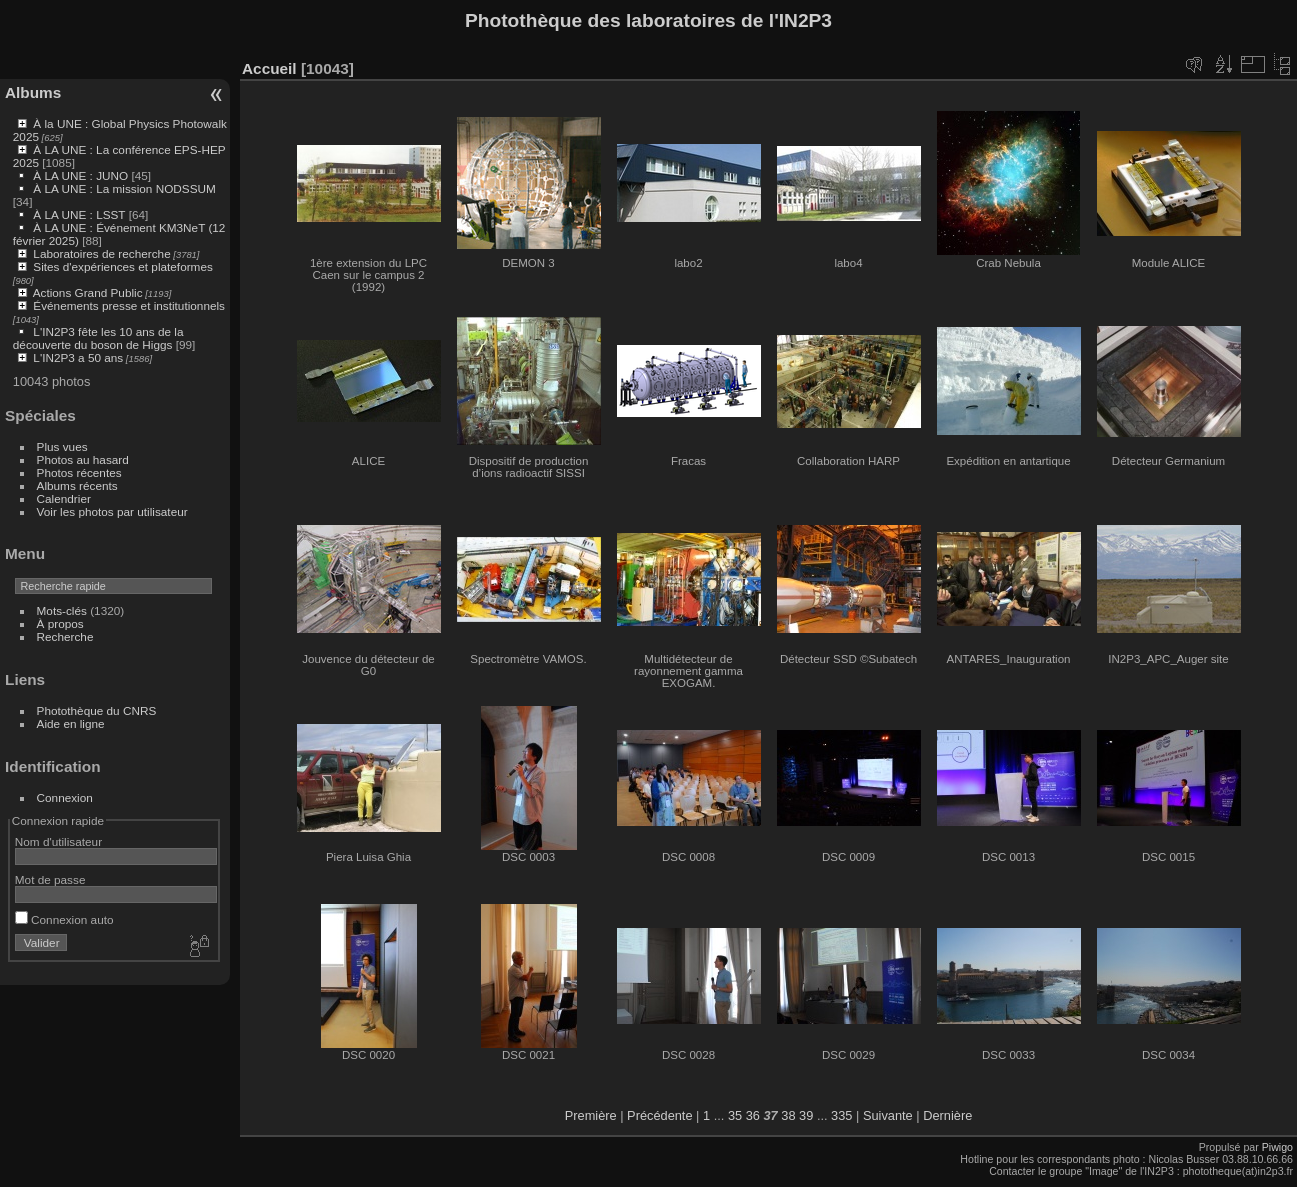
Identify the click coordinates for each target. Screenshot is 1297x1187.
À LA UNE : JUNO (82, 175)
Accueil (269, 68)
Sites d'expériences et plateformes (122, 266)
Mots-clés (62, 610)
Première (591, 1115)
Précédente (659, 1115)
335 (841, 1115)
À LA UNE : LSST (79, 214)
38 (788, 1115)
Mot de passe (50, 879)
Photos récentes (79, 472)
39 (806, 1115)
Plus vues (62, 446)
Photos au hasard (83, 459)
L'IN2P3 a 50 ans (78, 357)
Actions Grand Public (88, 292)
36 (753, 1115)
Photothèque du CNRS (97, 710)
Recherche (65, 636)
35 (735, 1115)
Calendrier (64, 498)
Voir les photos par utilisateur (112, 511)
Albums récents (77, 485)
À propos (60, 623)
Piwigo (1277, 1147)
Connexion (65, 797)
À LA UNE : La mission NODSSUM (124, 188)
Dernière (947, 1115)
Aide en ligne (71, 723)
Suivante (888, 1115)
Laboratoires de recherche (101, 253)
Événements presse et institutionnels (129, 305)
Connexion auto (64, 919)
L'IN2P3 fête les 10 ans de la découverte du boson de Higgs (98, 338)
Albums (33, 92)
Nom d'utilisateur (58, 841)
